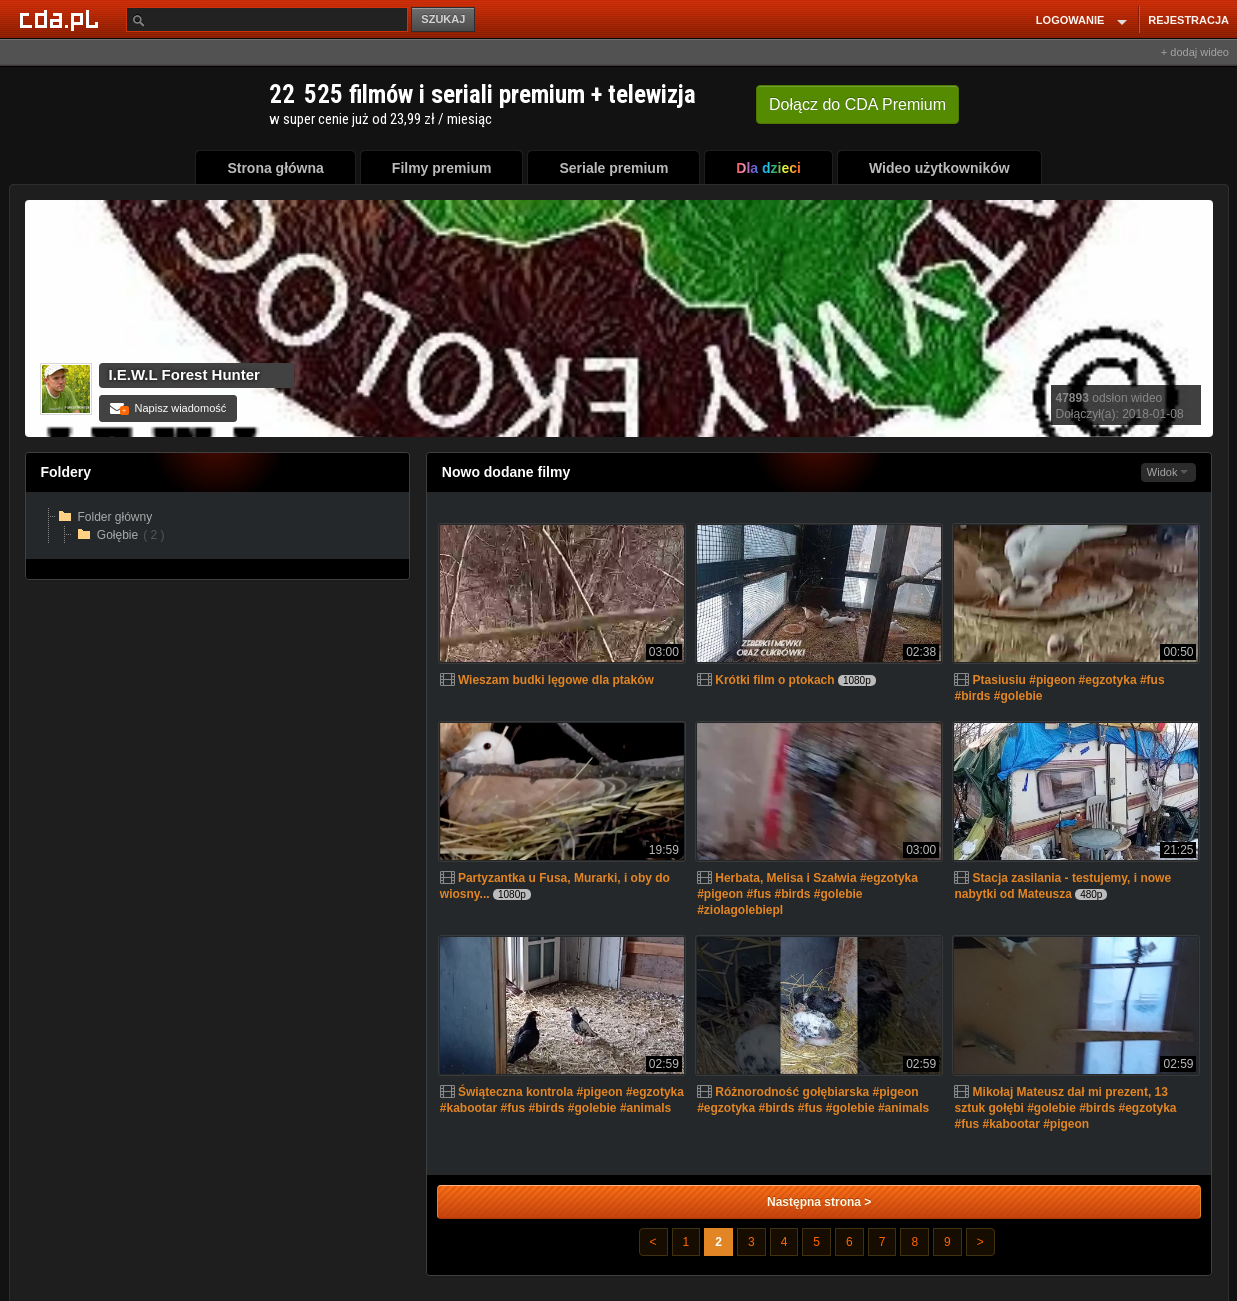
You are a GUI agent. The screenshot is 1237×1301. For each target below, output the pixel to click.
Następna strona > (819, 1202)
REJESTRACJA (1188, 20)
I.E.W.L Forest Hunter (184, 374)
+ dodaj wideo (1195, 52)
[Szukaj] (267, 19)
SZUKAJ (443, 19)
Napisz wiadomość (168, 408)
